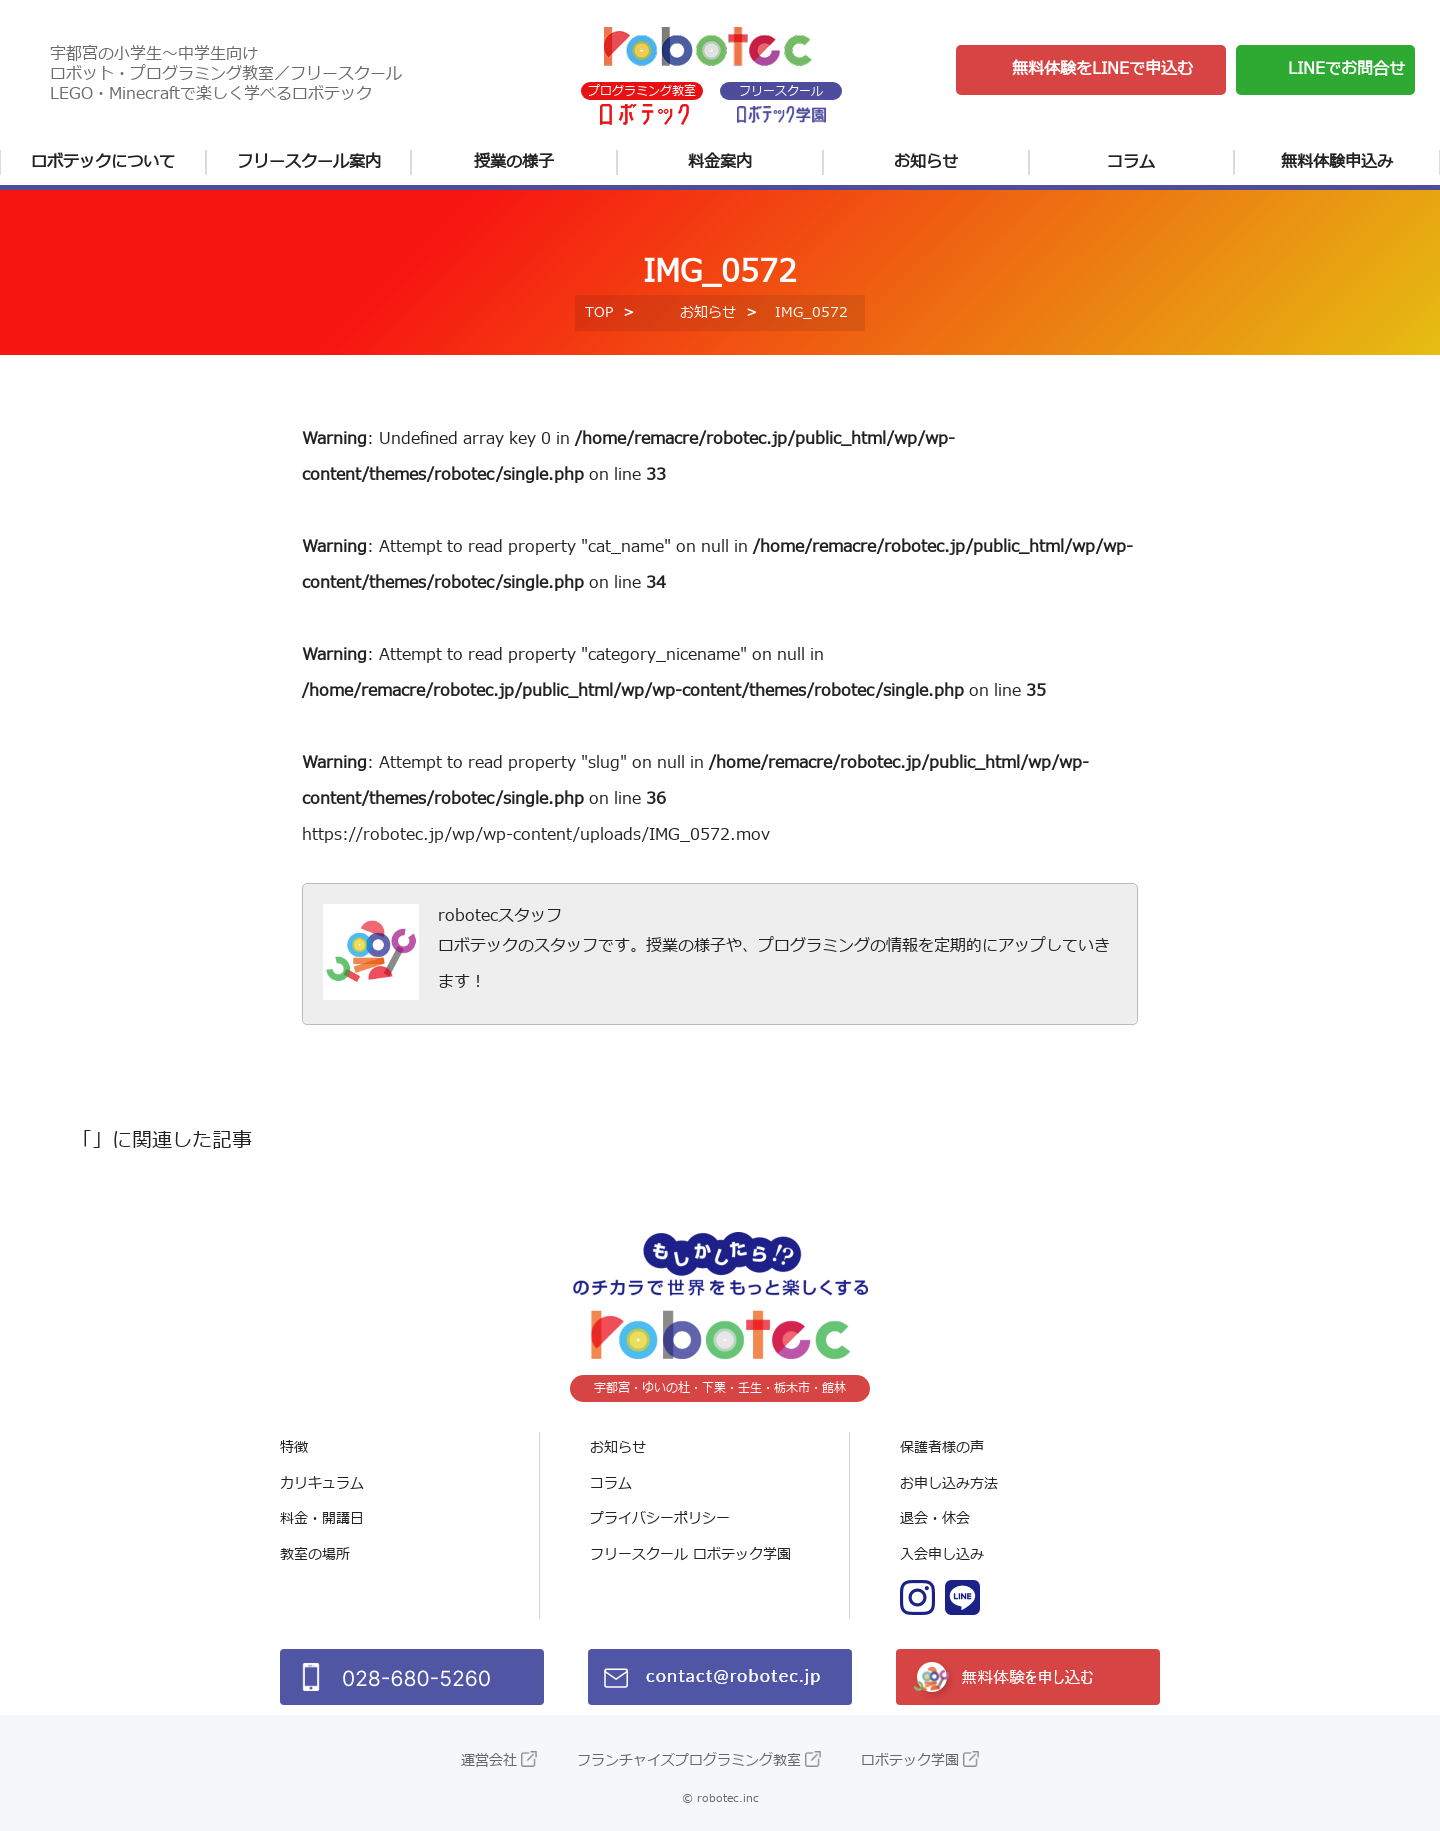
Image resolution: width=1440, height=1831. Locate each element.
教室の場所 (315, 1554)
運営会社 (489, 1760)
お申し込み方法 (949, 1483)
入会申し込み (942, 1554)
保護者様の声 (942, 1447)
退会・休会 (935, 1518)
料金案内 (720, 162)
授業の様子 (514, 162)
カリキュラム (322, 1483)
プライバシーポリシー (660, 1518)
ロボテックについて (103, 162)
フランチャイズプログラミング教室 (689, 1760)
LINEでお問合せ (1346, 69)
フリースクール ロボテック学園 (690, 1554)
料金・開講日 (322, 1518)
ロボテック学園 (910, 1760)
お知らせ (926, 162)
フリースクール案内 (309, 162)
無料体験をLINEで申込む (1102, 69)
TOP (599, 312)
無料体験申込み (1337, 162)
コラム (1131, 162)
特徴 (294, 1447)
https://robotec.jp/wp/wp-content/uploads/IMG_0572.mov (536, 835)
